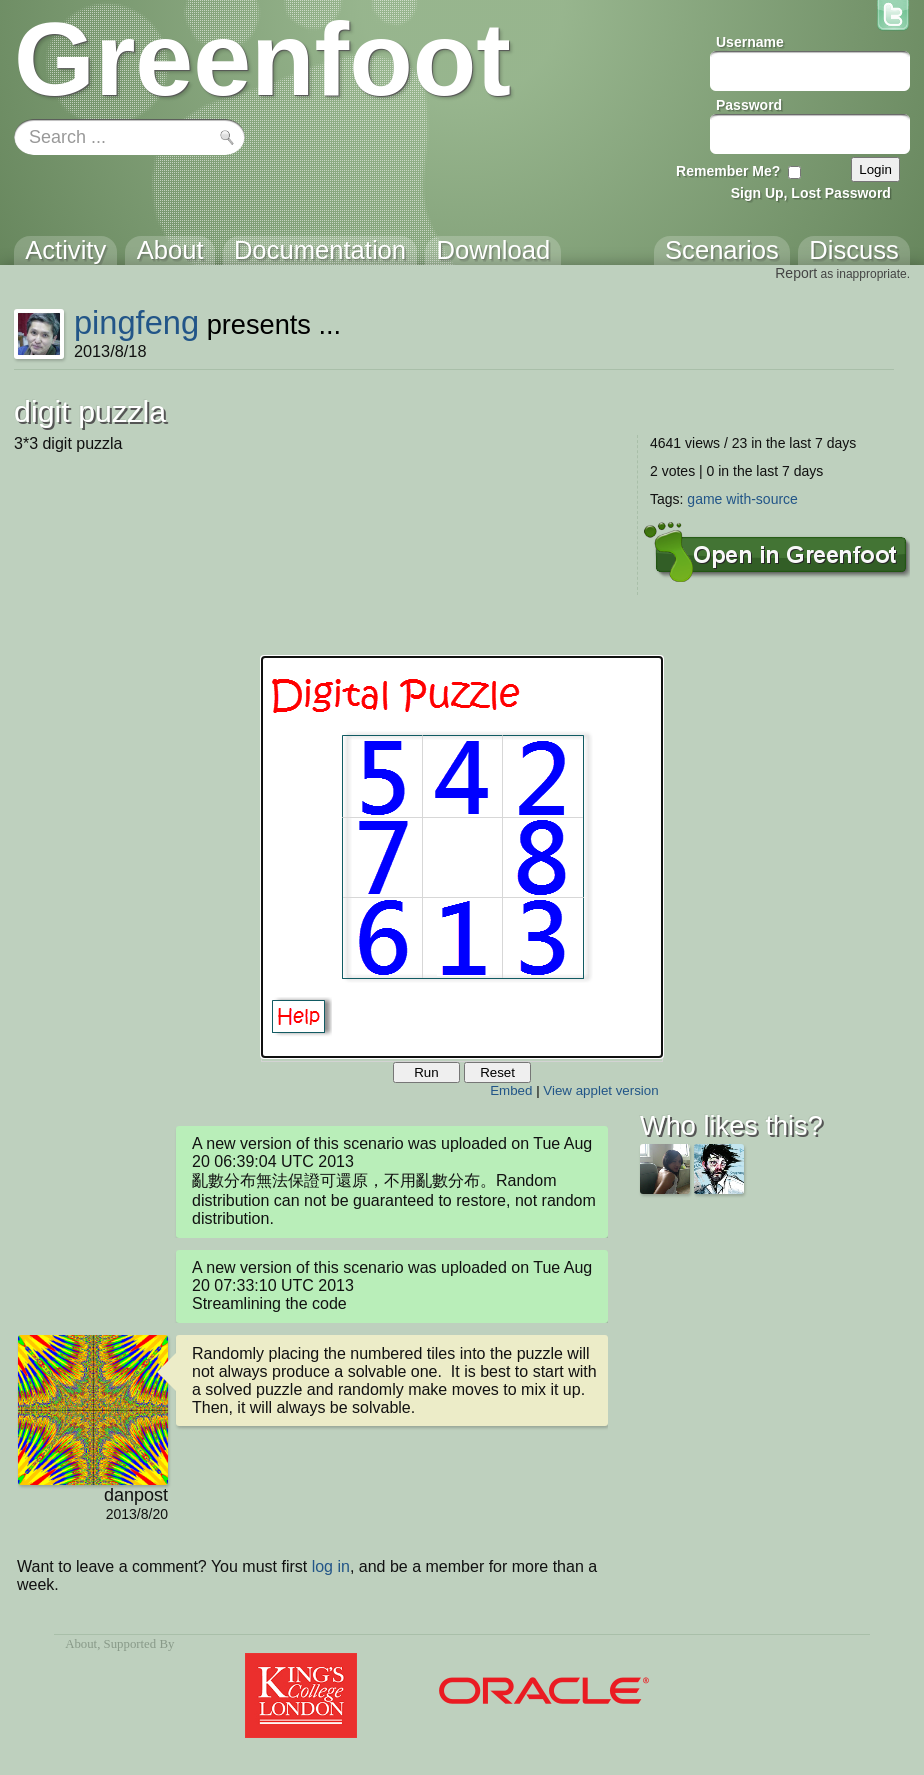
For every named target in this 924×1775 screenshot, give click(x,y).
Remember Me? (728, 171)
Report (796, 273)
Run (426, 1072)
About (81, 1644)
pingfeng (136, 322)
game (704, 499)
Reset (497, 1072)
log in (331, 1566)
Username (750, 42)
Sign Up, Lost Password (811, 193)
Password (749, 105)
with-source (762, 499)
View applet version (600, 1090)
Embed (511, 1090)
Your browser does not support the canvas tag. (462, 857)
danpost (136, 1495)
